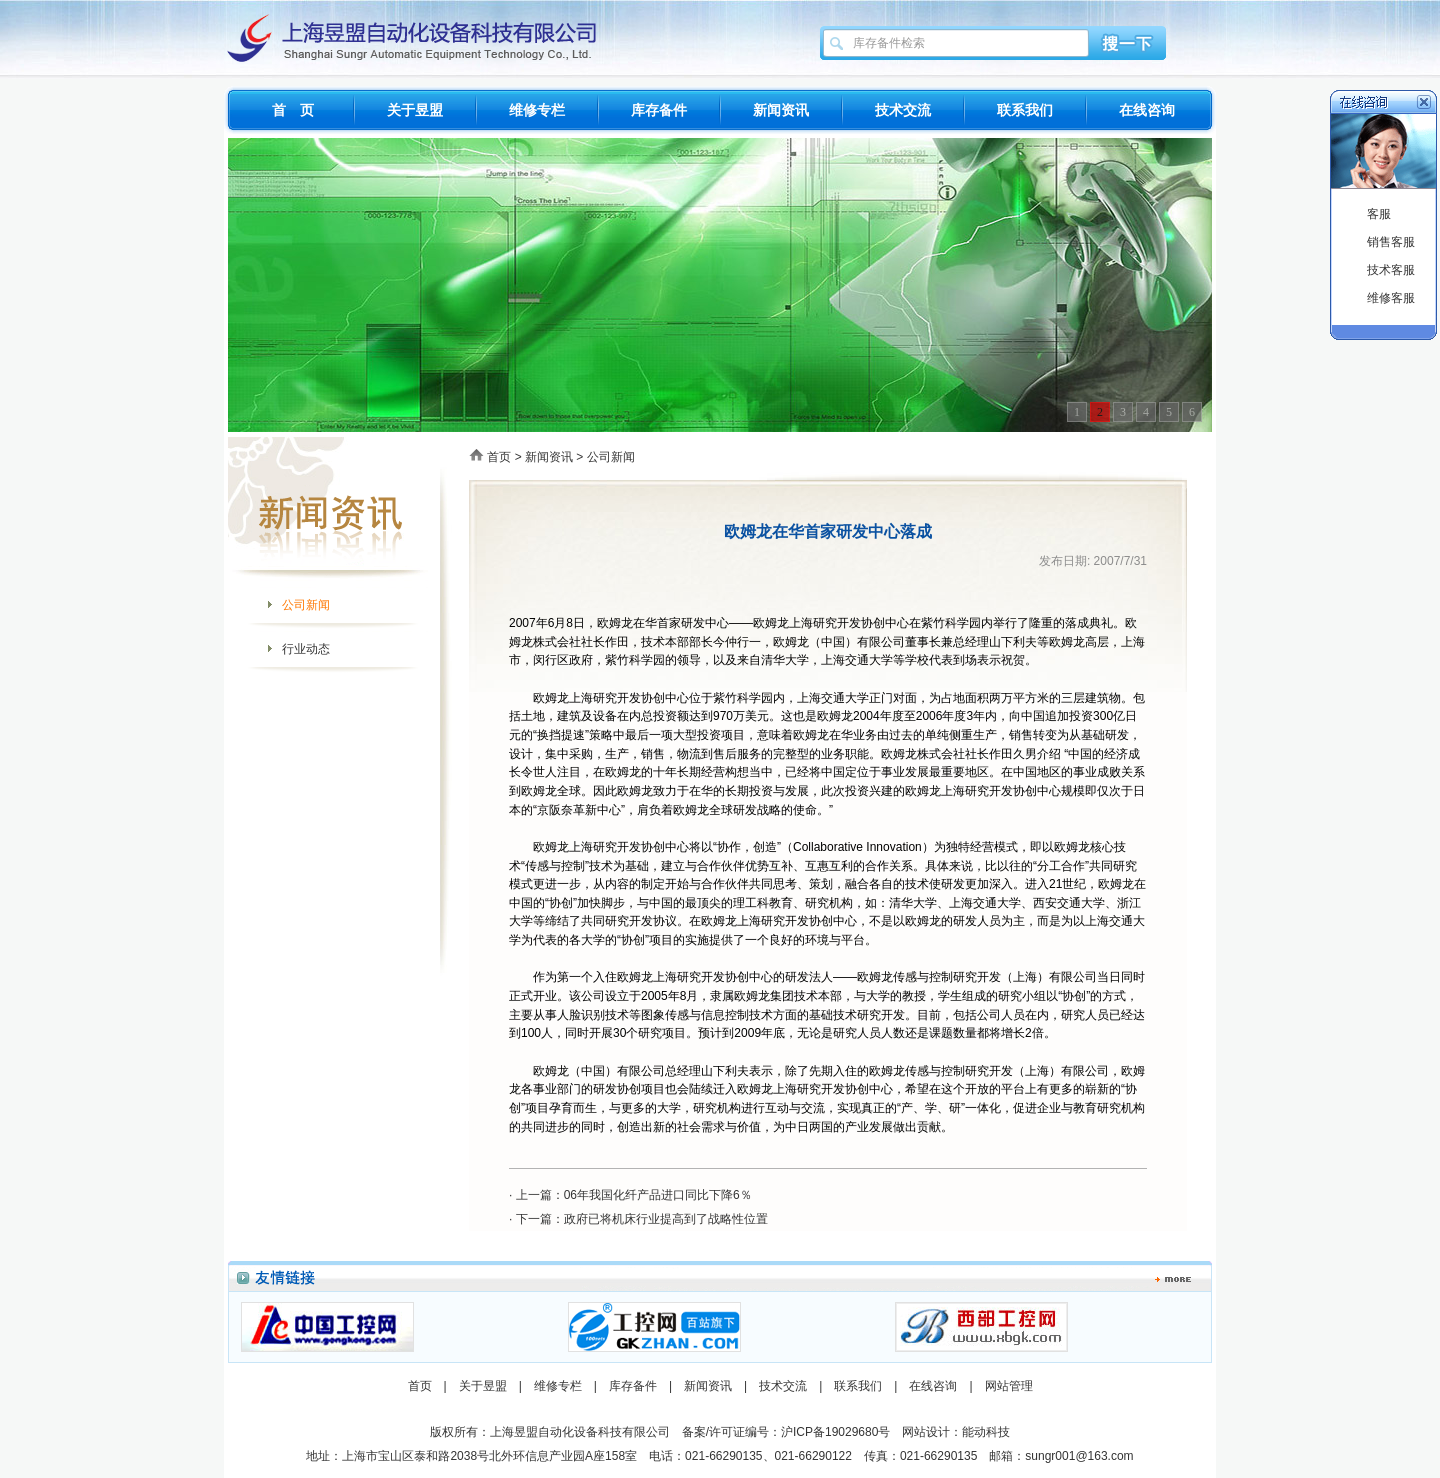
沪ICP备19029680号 (835, 1432)
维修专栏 (537, 110)
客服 (1379, 214)
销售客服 (1391, 242)
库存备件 (659, 110)
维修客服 (1391, 298)
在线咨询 (1147, 110)
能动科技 (986, 1432)
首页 (499, 457)
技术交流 (903, 110)
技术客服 (1391, 270)
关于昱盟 (415, 110)
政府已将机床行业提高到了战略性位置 (666, 1219)
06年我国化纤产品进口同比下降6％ (658, 1195)
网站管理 (1009, 1386)
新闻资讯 (781, 110)
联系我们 (1025, 110)
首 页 (293, 110)
